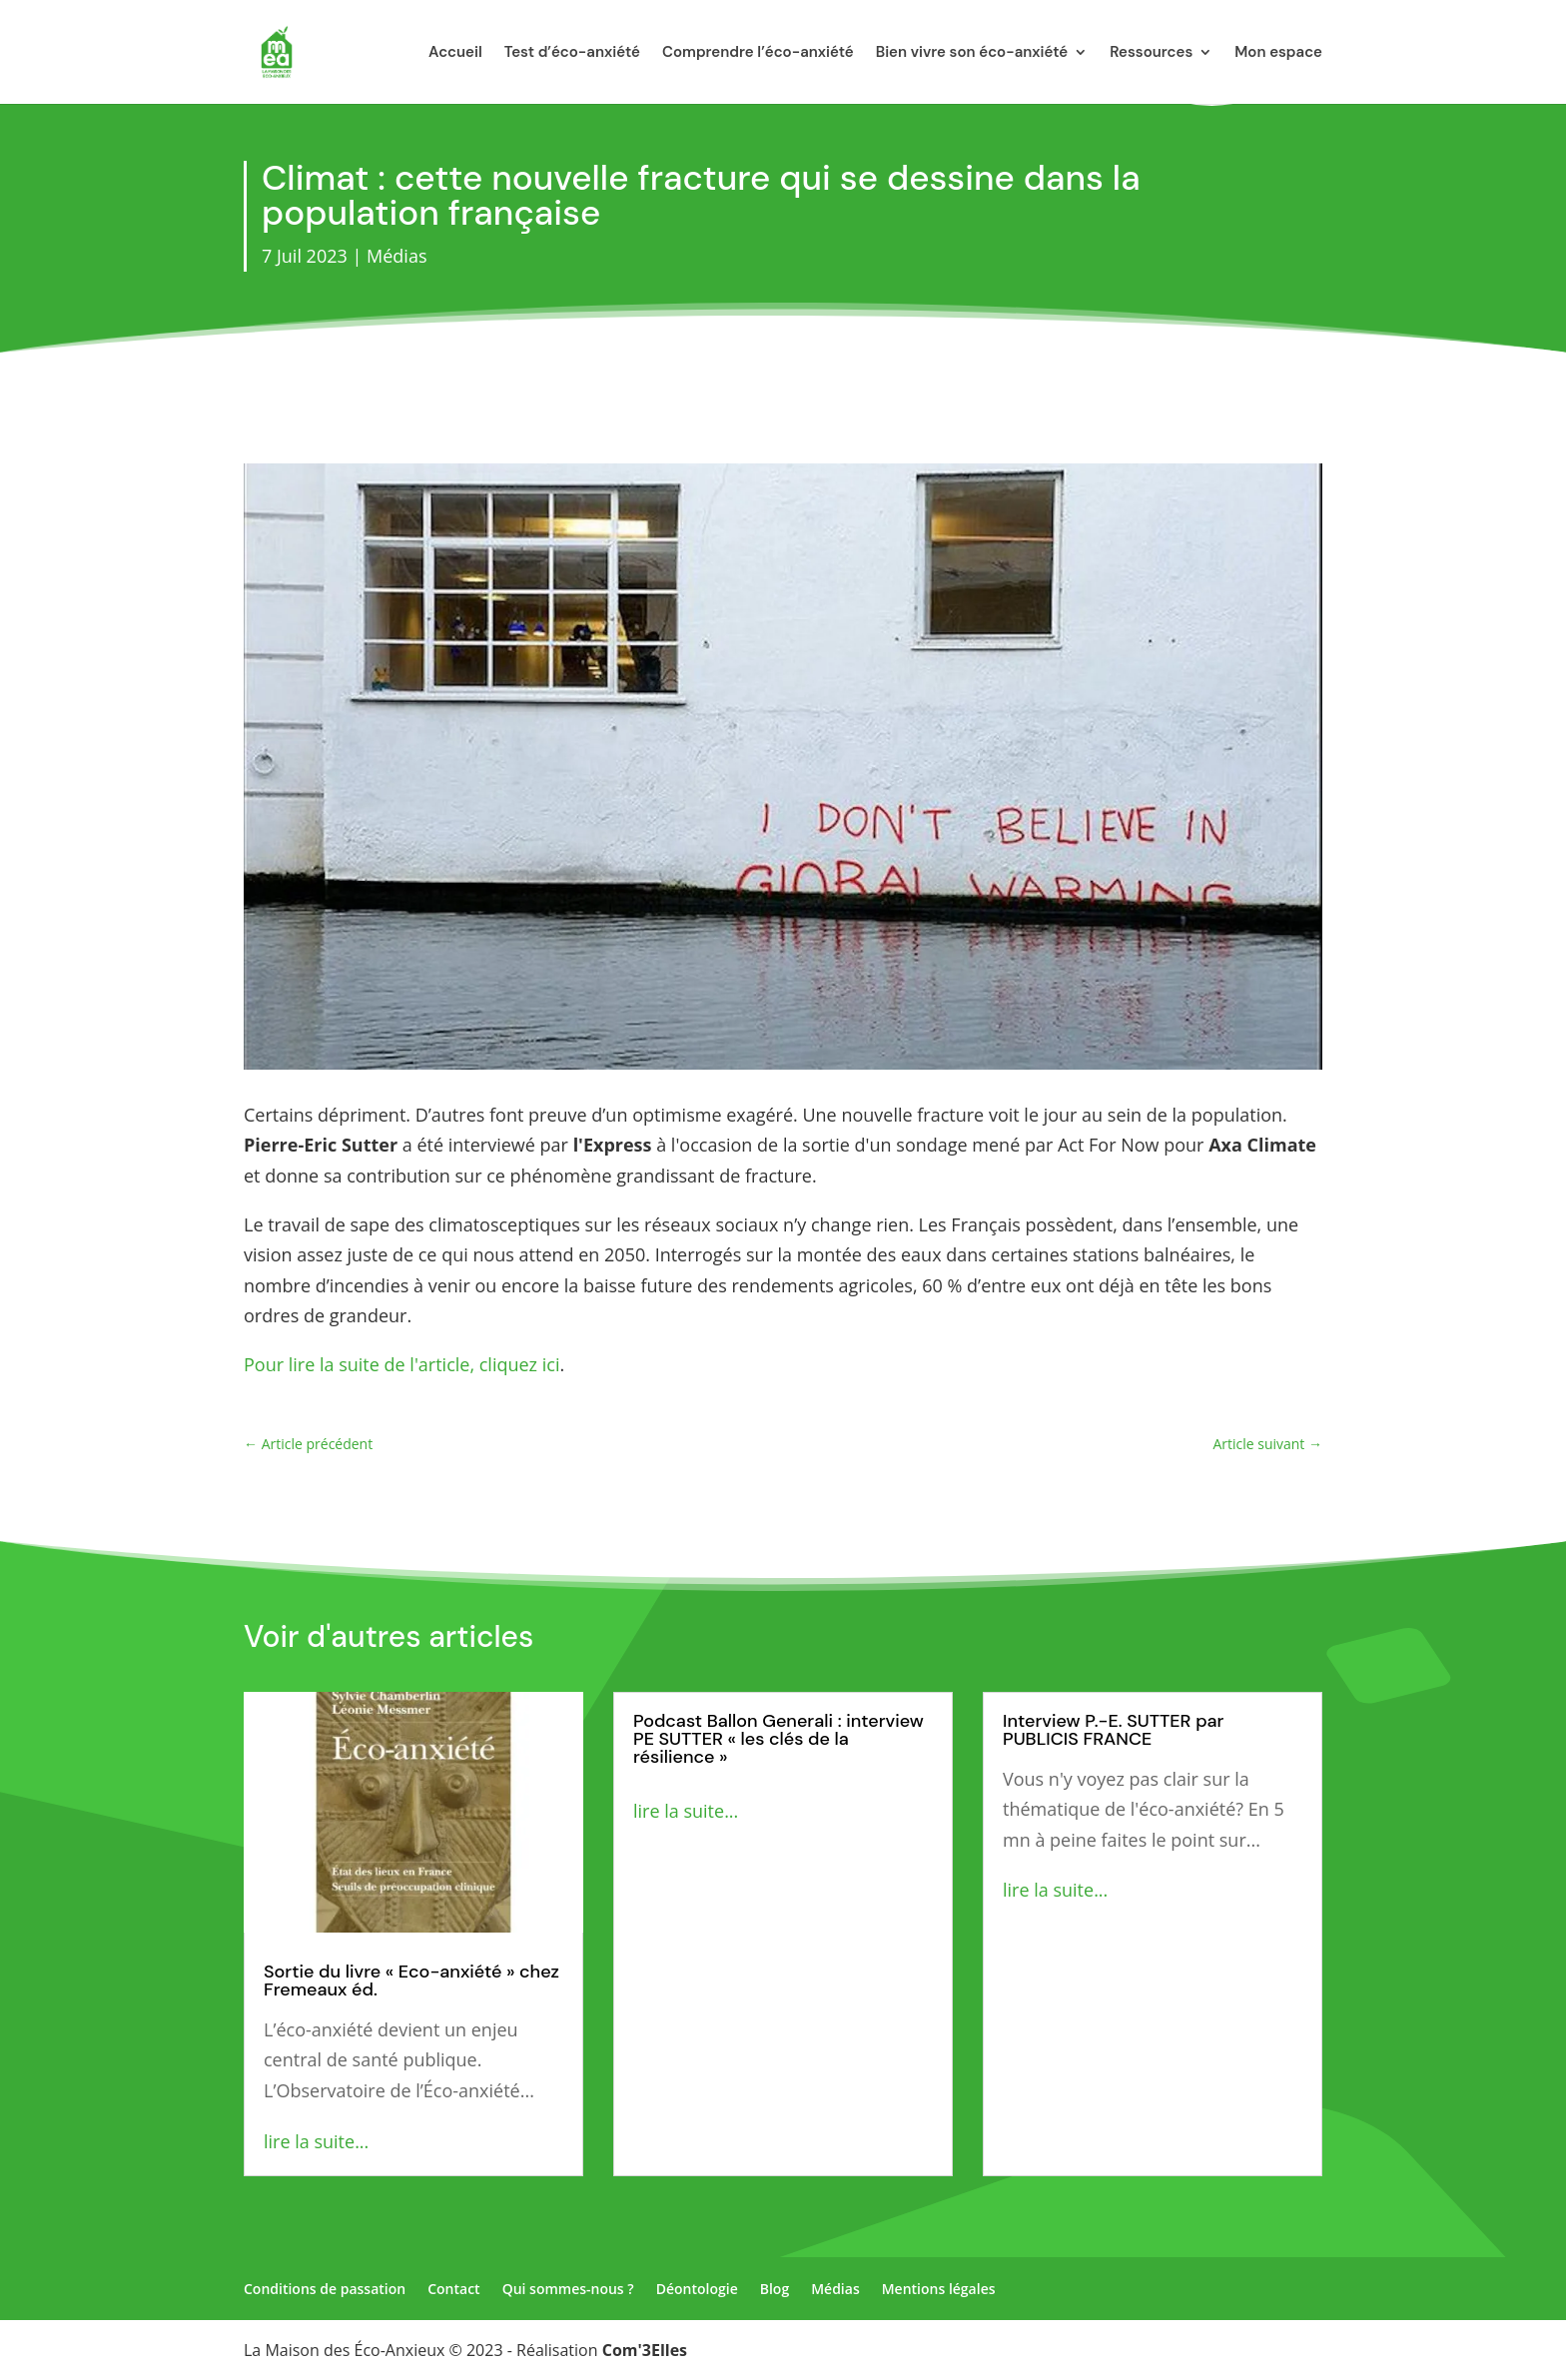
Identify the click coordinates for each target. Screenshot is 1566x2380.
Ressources (1151, 53)
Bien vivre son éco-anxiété (972, 53)
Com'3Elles (644, 2350)
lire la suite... (316, 2141)
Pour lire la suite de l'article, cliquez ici (401, 1364)
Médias (396, 256)
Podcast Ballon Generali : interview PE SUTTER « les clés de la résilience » (778, 1739)
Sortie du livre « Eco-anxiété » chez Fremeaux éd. (411, 1980)
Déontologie (697, 2288)
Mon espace (1278, 53)
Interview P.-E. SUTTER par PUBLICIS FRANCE (1113, 1730)
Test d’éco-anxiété (572, 53)
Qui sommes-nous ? (568, 2288)
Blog (774, 2288)
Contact (453, 2288)
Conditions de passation (324, 2288)
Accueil (455, 53)
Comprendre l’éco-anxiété (758, 53)
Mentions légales (939, 2288)
